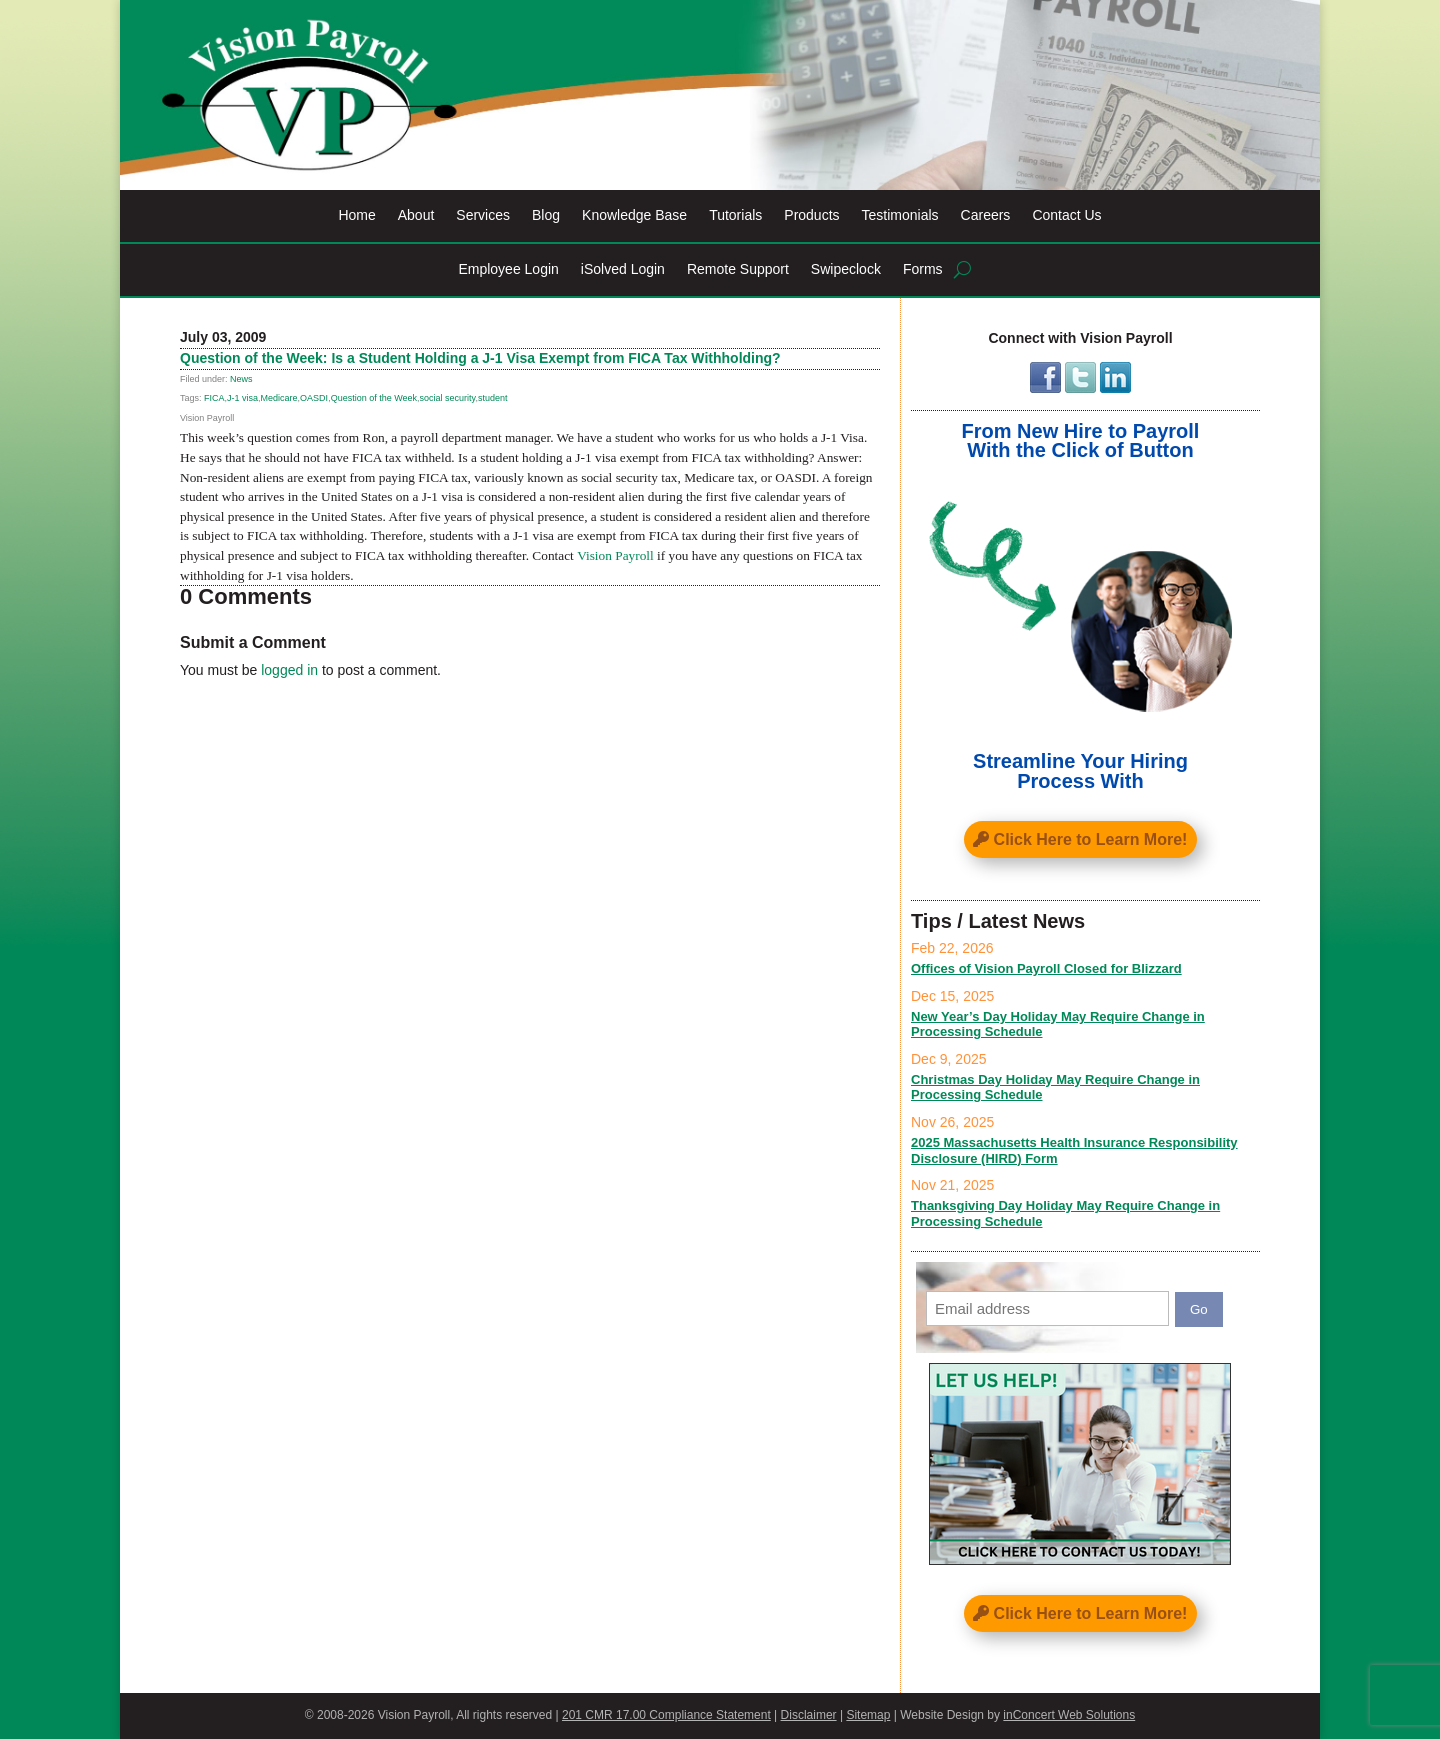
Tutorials (735, 215)
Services (483, 215)
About (416, 215)
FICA (214, 398)
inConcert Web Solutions (1069, 1715)
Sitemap (868, 1715)
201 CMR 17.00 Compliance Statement (666, 1715)
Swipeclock (846, 269)
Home (356, 215)
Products (811, 215)
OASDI (314, 398)
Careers (986, 215)
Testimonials (900, 215)
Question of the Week (374, 398)
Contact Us (1066, 215)
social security (448, 398)
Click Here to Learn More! (1091, 839)
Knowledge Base (634, 215)
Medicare (279, 398)
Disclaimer (809, 1715)
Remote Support (738, 269)
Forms (923, 269)
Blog (546, 215)
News (241, 379)
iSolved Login (623, 269)
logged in (289, 670)
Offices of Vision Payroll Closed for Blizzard (1046, 968)
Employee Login (508, 269)
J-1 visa (242, 398)
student (493, 398)
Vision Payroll (615, 555)
